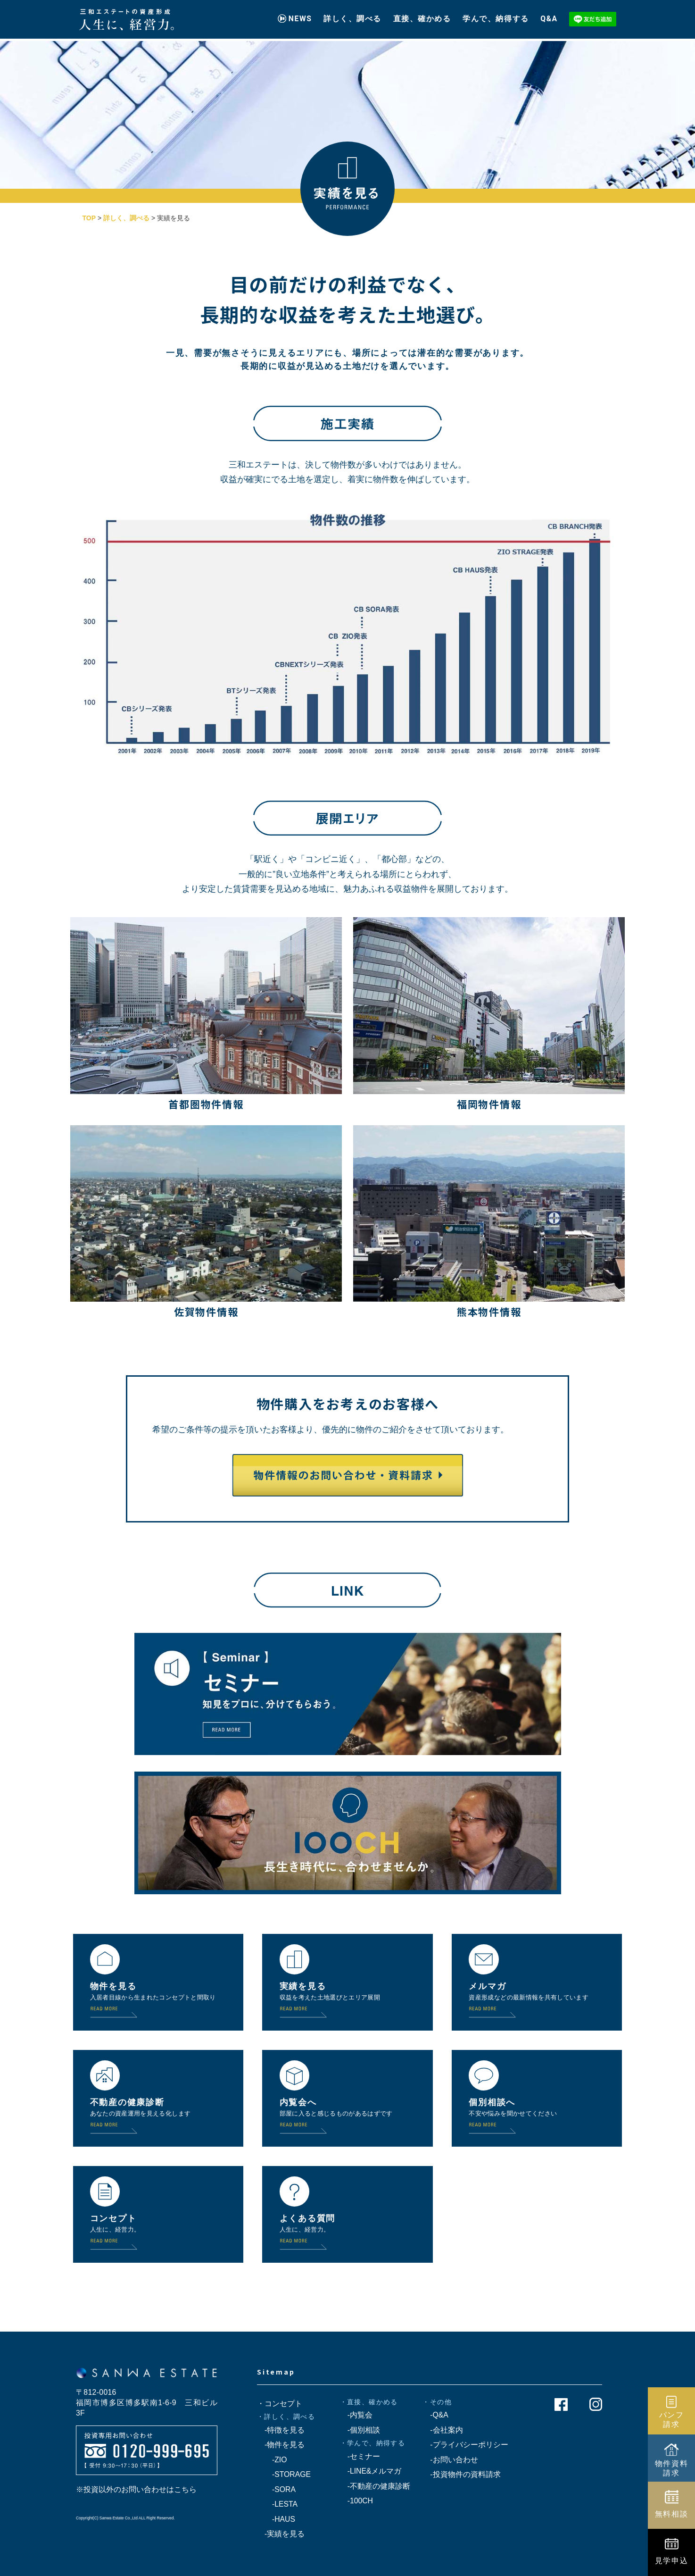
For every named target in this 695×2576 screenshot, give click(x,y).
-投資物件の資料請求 (461, 2474)
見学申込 (671, 2560)
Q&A (549, 15)
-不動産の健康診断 (375, 2486)
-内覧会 (356, 2415)
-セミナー (360, 2456)
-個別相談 (360, 2430)
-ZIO (272, 2460)
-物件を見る (281, 2445)
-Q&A (435, 2415)
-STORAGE (284, 2474)
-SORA (276, 2489)
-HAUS (276, 2519)
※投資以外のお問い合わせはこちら (136, 2489)
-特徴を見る (281, 2430)
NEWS (300, 15)
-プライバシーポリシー (465, 2445)
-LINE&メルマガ (371, 2471)
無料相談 (671, 2513)
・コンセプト (279, 2404)
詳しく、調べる (352, 15)
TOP (89, 218)
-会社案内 (442, 2430)
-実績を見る (281, 2534)
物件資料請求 (671, 2468)
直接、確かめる (422, 15)
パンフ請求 (671, 2419)
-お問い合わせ (450, 2460)
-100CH (356, 2501)
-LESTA (277, 2504)
